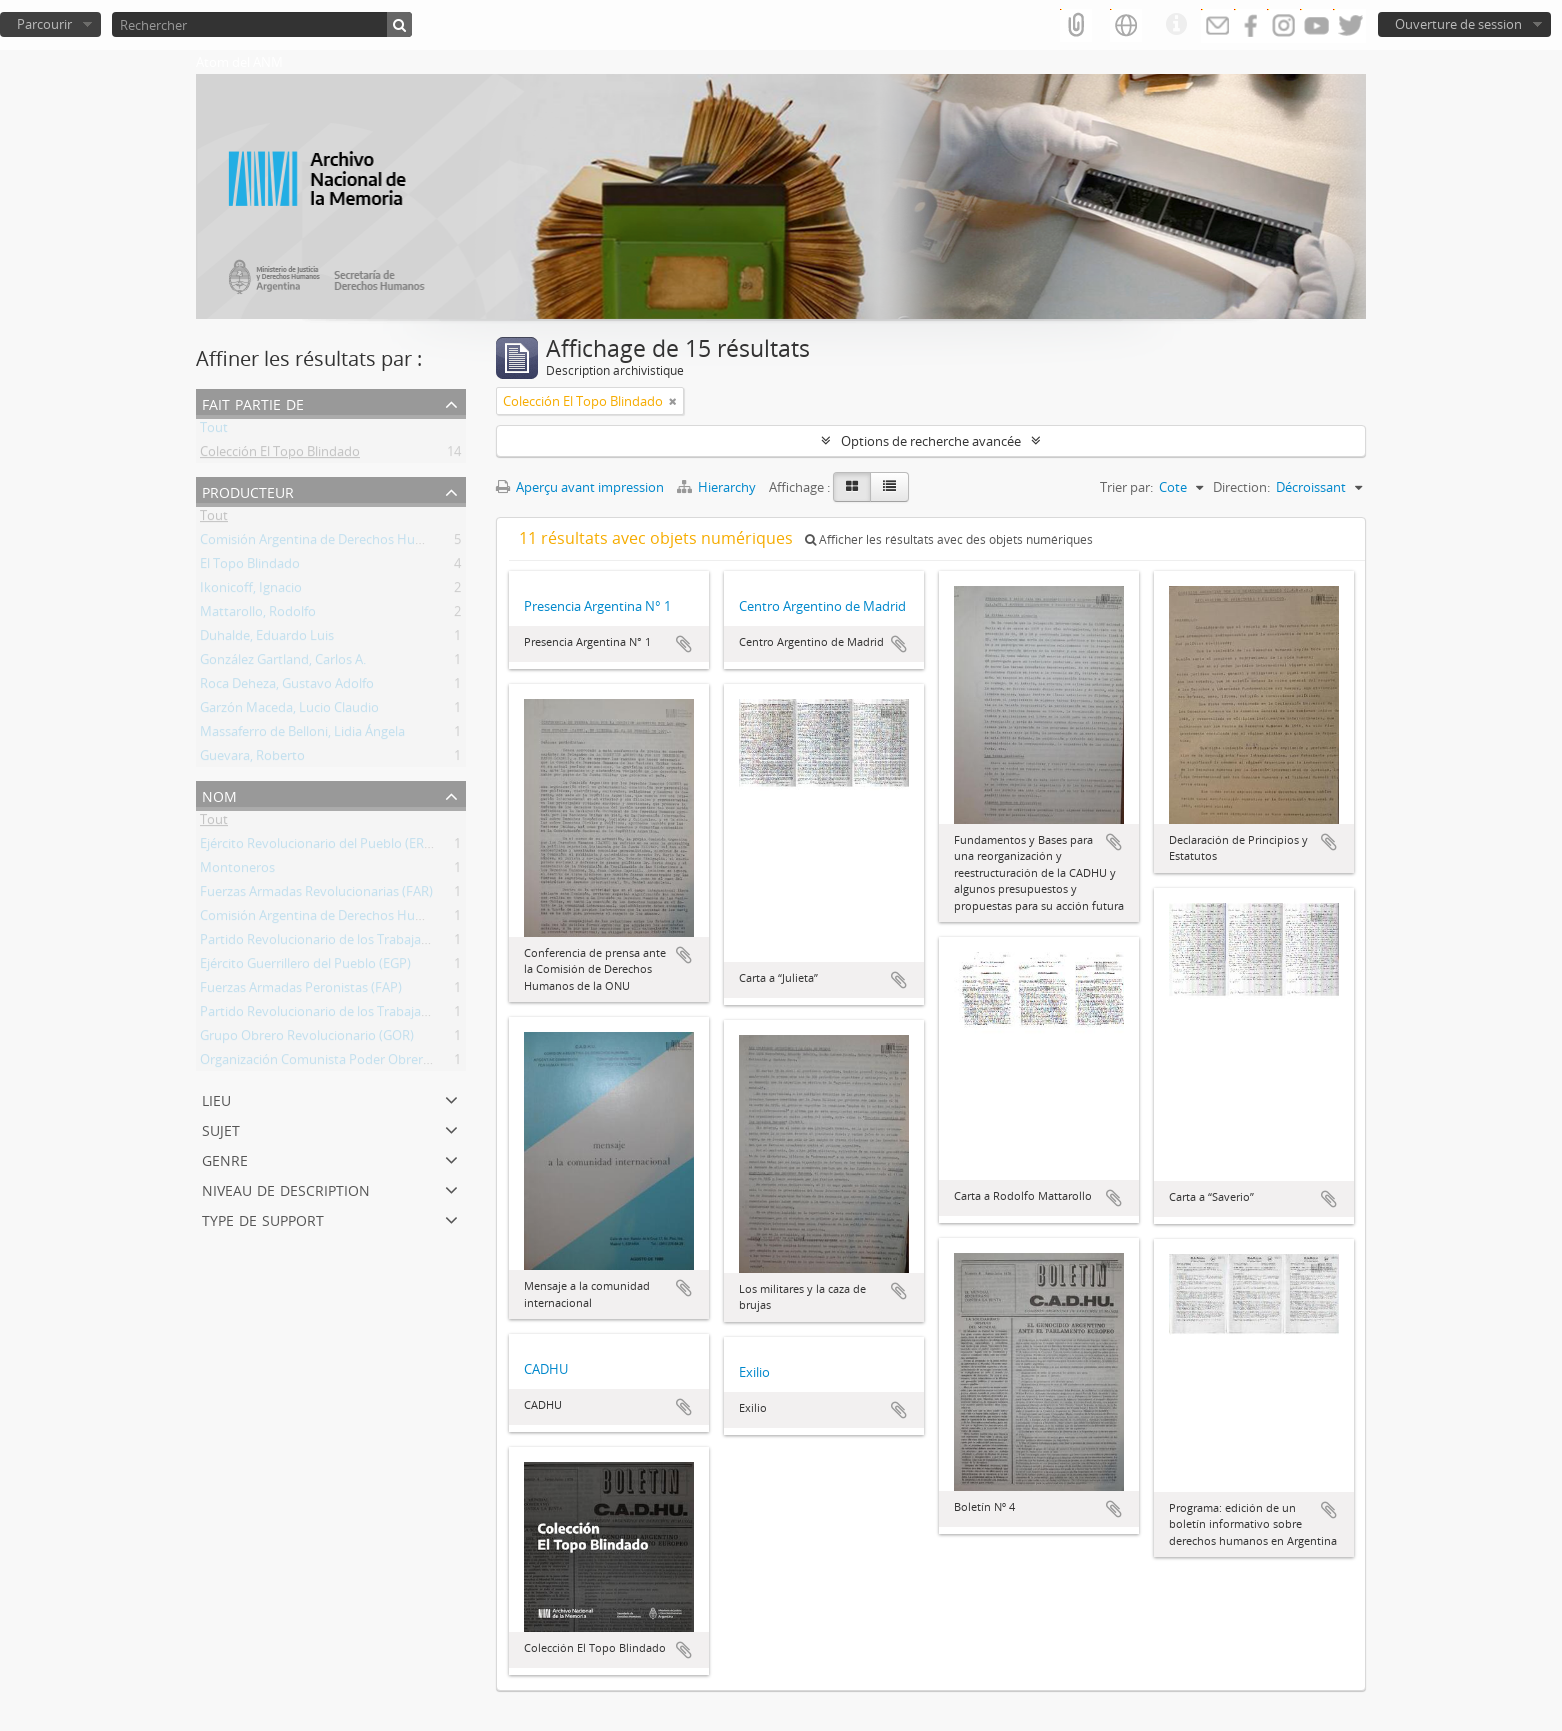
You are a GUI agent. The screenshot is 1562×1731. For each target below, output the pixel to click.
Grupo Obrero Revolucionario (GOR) (307, 1039)
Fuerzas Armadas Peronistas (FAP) (301, 991)
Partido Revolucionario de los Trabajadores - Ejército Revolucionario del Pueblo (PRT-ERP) (464, 1015)
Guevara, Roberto (252, 759)
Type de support (263, 1218)
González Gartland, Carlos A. (283, 663)
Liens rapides (1176, 25)
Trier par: (1126, 487)
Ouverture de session (1458, 24)
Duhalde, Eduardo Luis (267, 639)
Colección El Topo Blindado (280, 455)
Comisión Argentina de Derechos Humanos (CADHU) (355, 543)
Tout (214, 431)
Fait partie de (253, 402)
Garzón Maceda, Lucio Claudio (289, 711)
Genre (225, 1158)
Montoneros (237, 871)
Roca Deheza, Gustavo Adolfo (287, 687)
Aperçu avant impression (580, 487)
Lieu (216, 1098)
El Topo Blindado (250, 567)
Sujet (221, 1128)
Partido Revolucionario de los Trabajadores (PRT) (344, 943)
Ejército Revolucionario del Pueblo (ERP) (318, 847)
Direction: (1241, 487)
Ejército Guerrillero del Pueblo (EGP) (305, 967)
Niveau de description (286, 1188)
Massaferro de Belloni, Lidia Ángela (302, 735)
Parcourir (44, 24)
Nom (219, 794)
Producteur (248, 490)
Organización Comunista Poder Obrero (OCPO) (339, 1063)
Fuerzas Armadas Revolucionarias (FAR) (316, 895)
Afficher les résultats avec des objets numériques (949, 539)
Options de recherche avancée (931, 441)
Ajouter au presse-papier (684, 644)
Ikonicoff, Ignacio (251, 591)
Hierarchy (718, 487)
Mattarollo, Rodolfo (258, 615)
